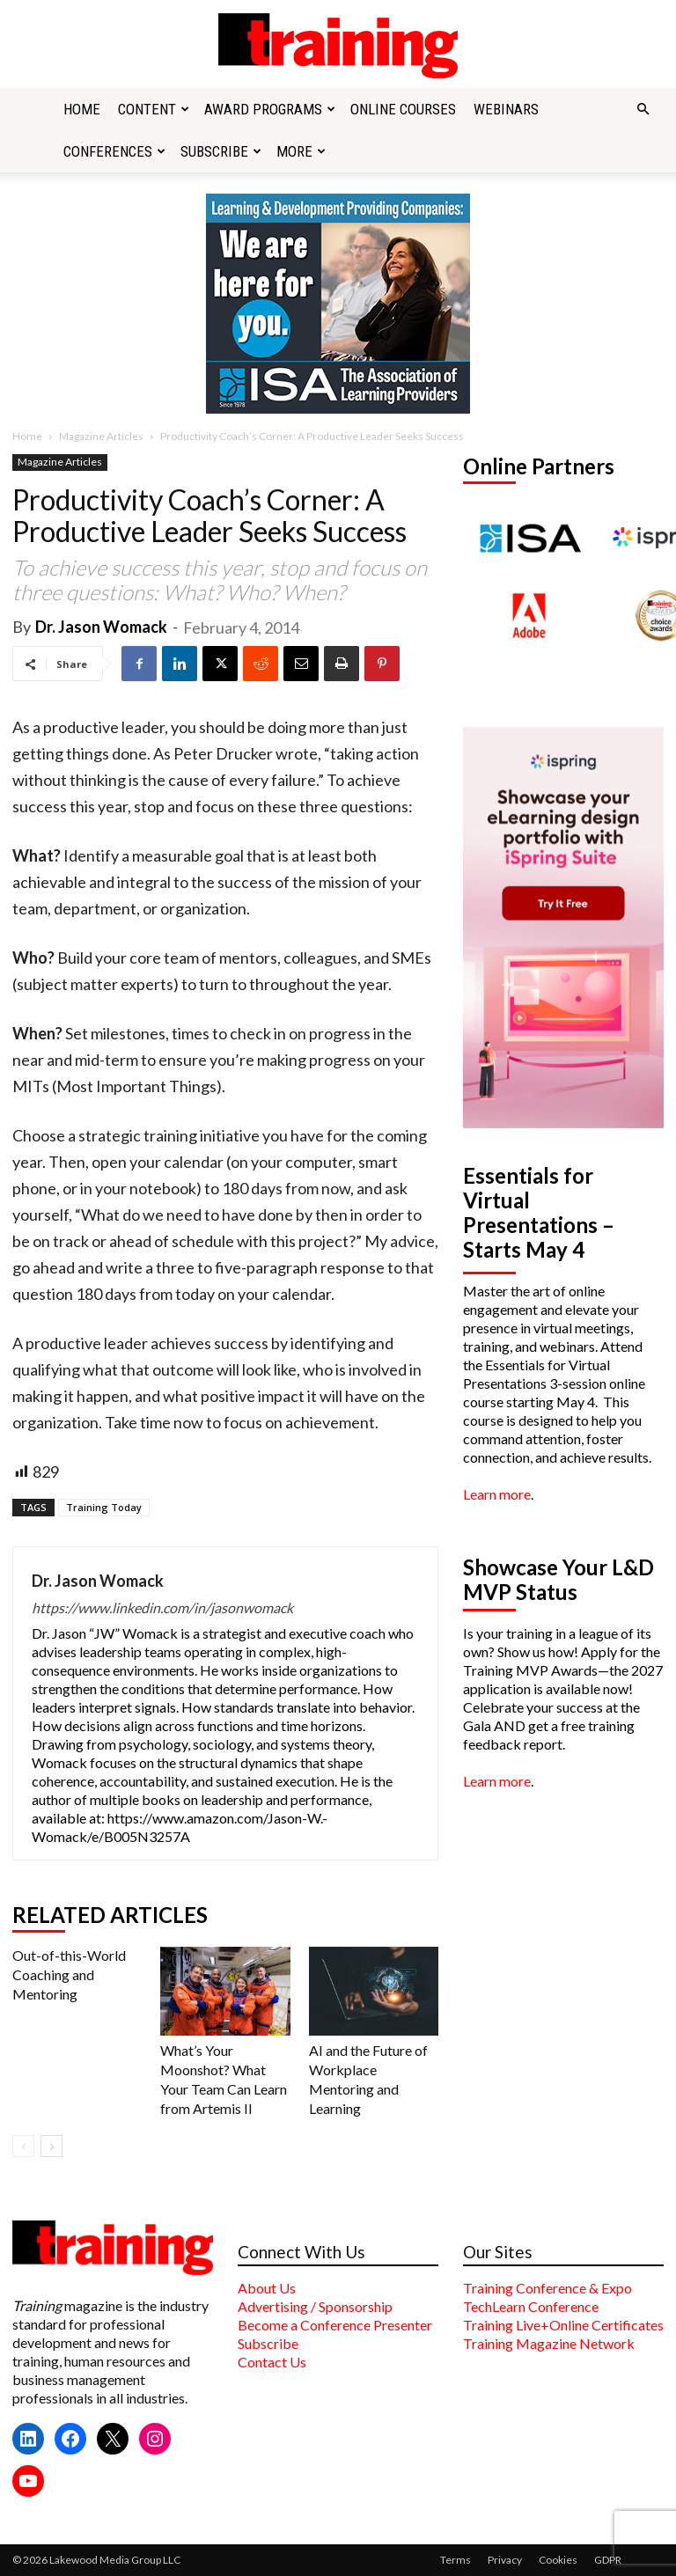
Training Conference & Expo (547, 2287)
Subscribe (220, 151)
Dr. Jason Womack (101, 626)
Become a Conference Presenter (335, 2324)
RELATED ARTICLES (110, 1915)
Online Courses (403, 109)
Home (81, 109)
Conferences (114, 151)
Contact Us (272, 2361)
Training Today (104, 1507)
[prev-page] (23, 2146)
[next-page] (51, 2146)
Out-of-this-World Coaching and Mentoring (69, 1974)
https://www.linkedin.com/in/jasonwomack (162, 1607)
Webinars (506, 109)
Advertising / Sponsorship (315, 2306)
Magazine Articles (101, 436)
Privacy (505, 2559)
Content (153, 109)
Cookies (558, 2559)
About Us (267, 2287)
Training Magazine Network (549, 2343)
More (301, 151)
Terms (455, 2559)
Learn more (497, 1494)
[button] (642, 109)
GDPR (607, 2559)
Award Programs (269, 109)
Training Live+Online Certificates (563, 2324)
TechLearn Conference (531, 2306)
